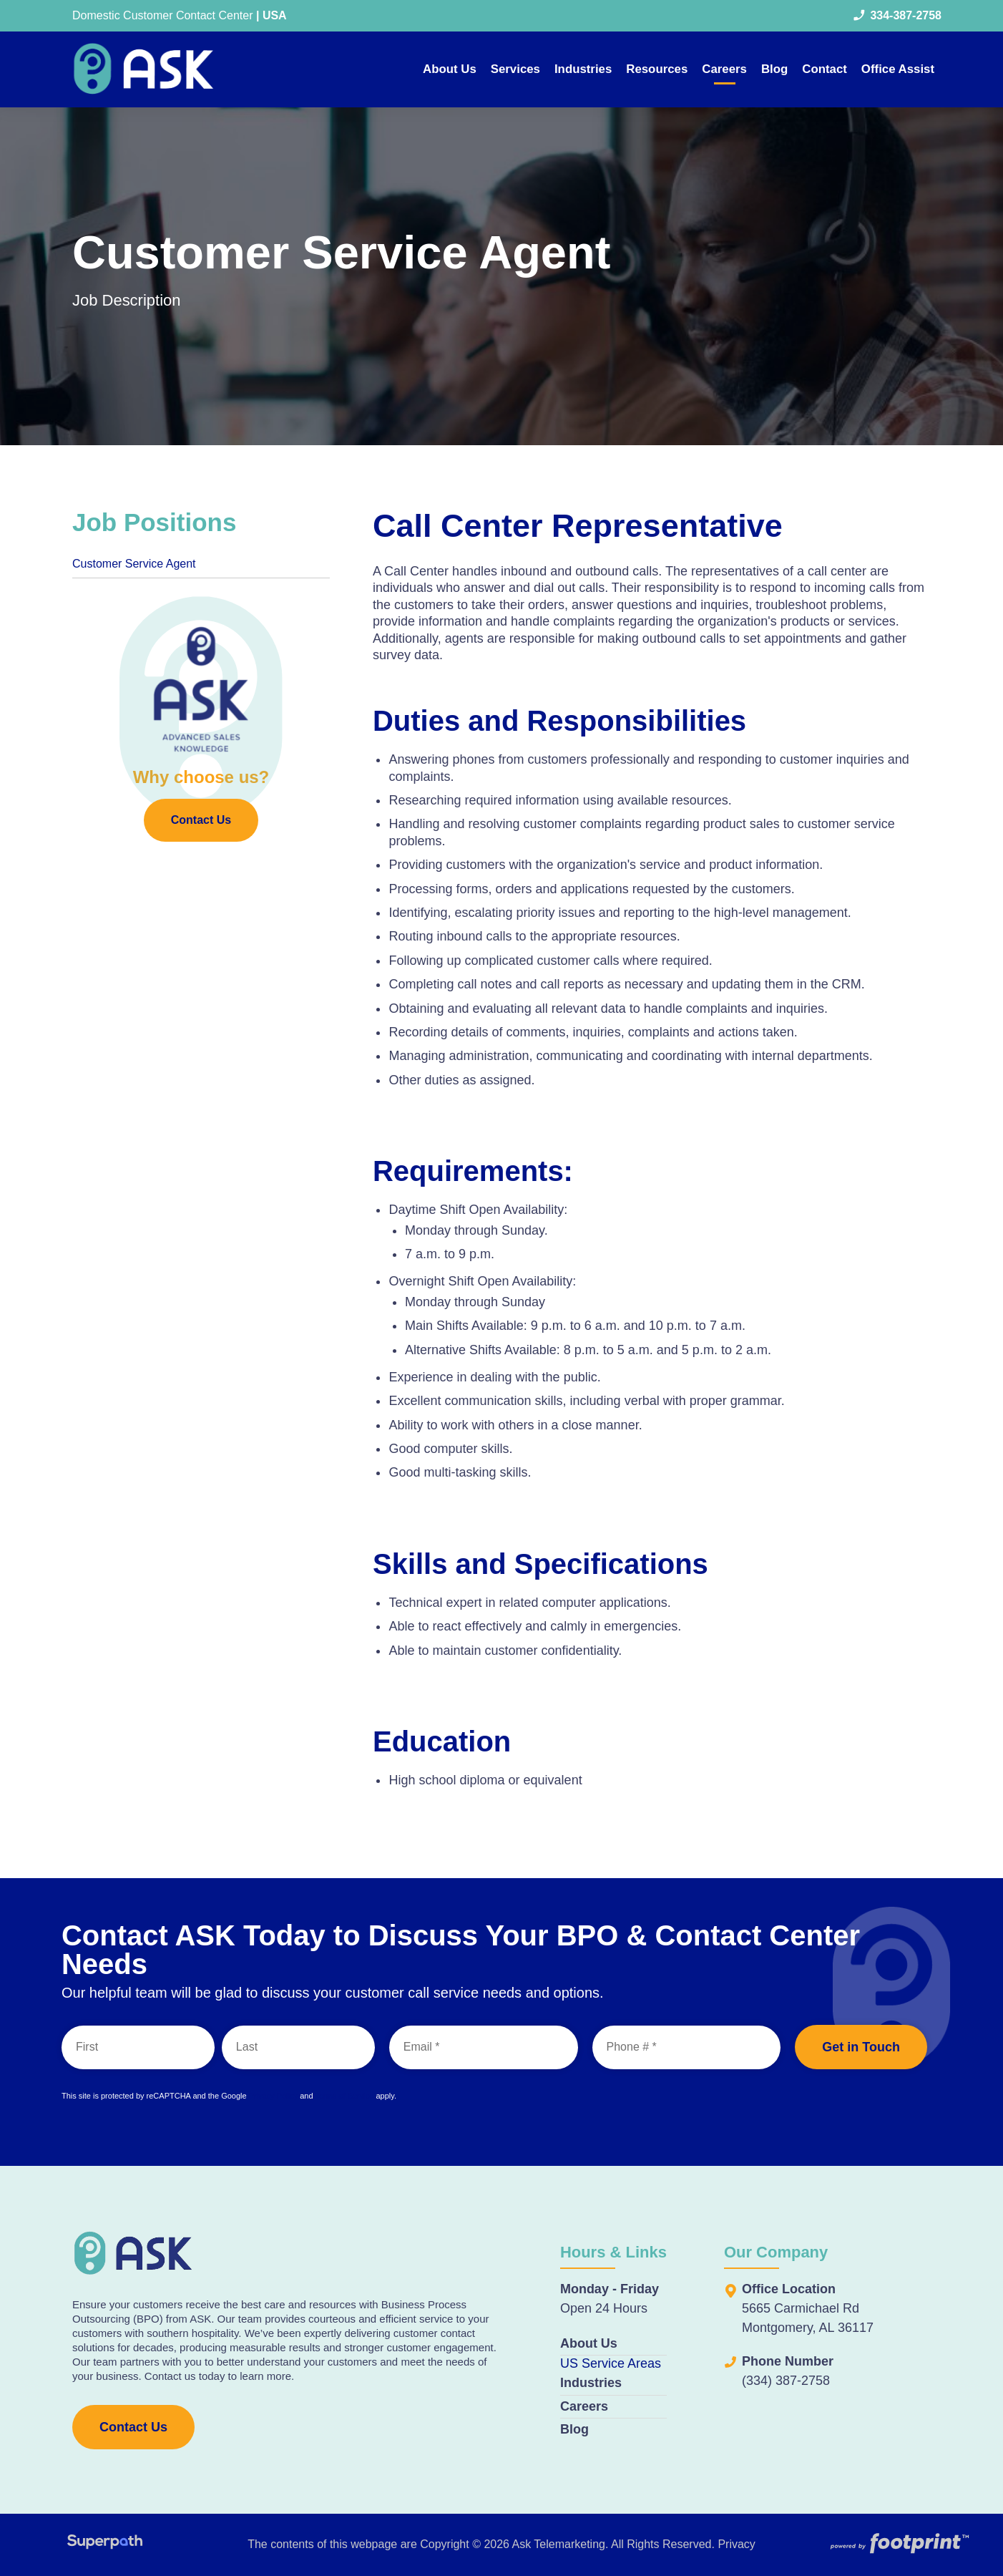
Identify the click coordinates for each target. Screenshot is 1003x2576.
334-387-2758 (896, 16)
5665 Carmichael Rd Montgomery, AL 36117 (808, 2318)
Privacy (736, 2544)
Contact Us (201, 823)
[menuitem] (450, 69)
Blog (574, 2429)
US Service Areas (610, 2363)
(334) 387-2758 (786, 2380)
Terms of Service (344, 2095)
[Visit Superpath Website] (104, 2544)
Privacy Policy (273, 2095)
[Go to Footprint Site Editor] (898, 2545)
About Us (588, 2343)
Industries (591, 2383)
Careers (584, 2406)
